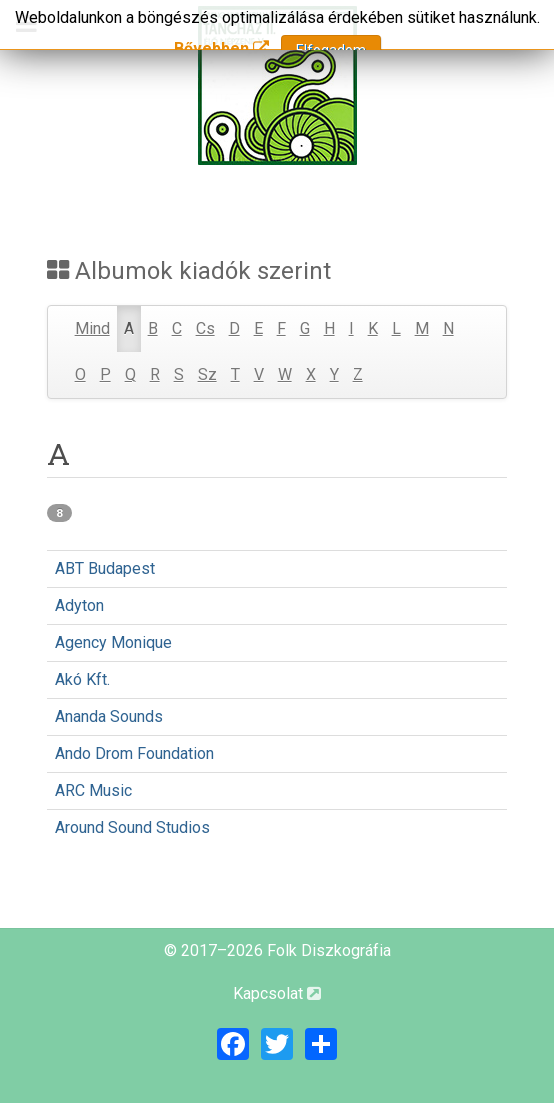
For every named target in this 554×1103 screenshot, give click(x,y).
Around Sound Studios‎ (132, 827)
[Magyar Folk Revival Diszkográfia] (277, 85)
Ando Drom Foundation (134, 753)
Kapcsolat (277, 993)
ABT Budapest (105, 568)
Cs (205, 328)
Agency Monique (113, 642)
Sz (207, 374)
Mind (92, 328)
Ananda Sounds (109, 716)
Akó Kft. (82, 679)
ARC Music (93, 790)
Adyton (79, 605)
